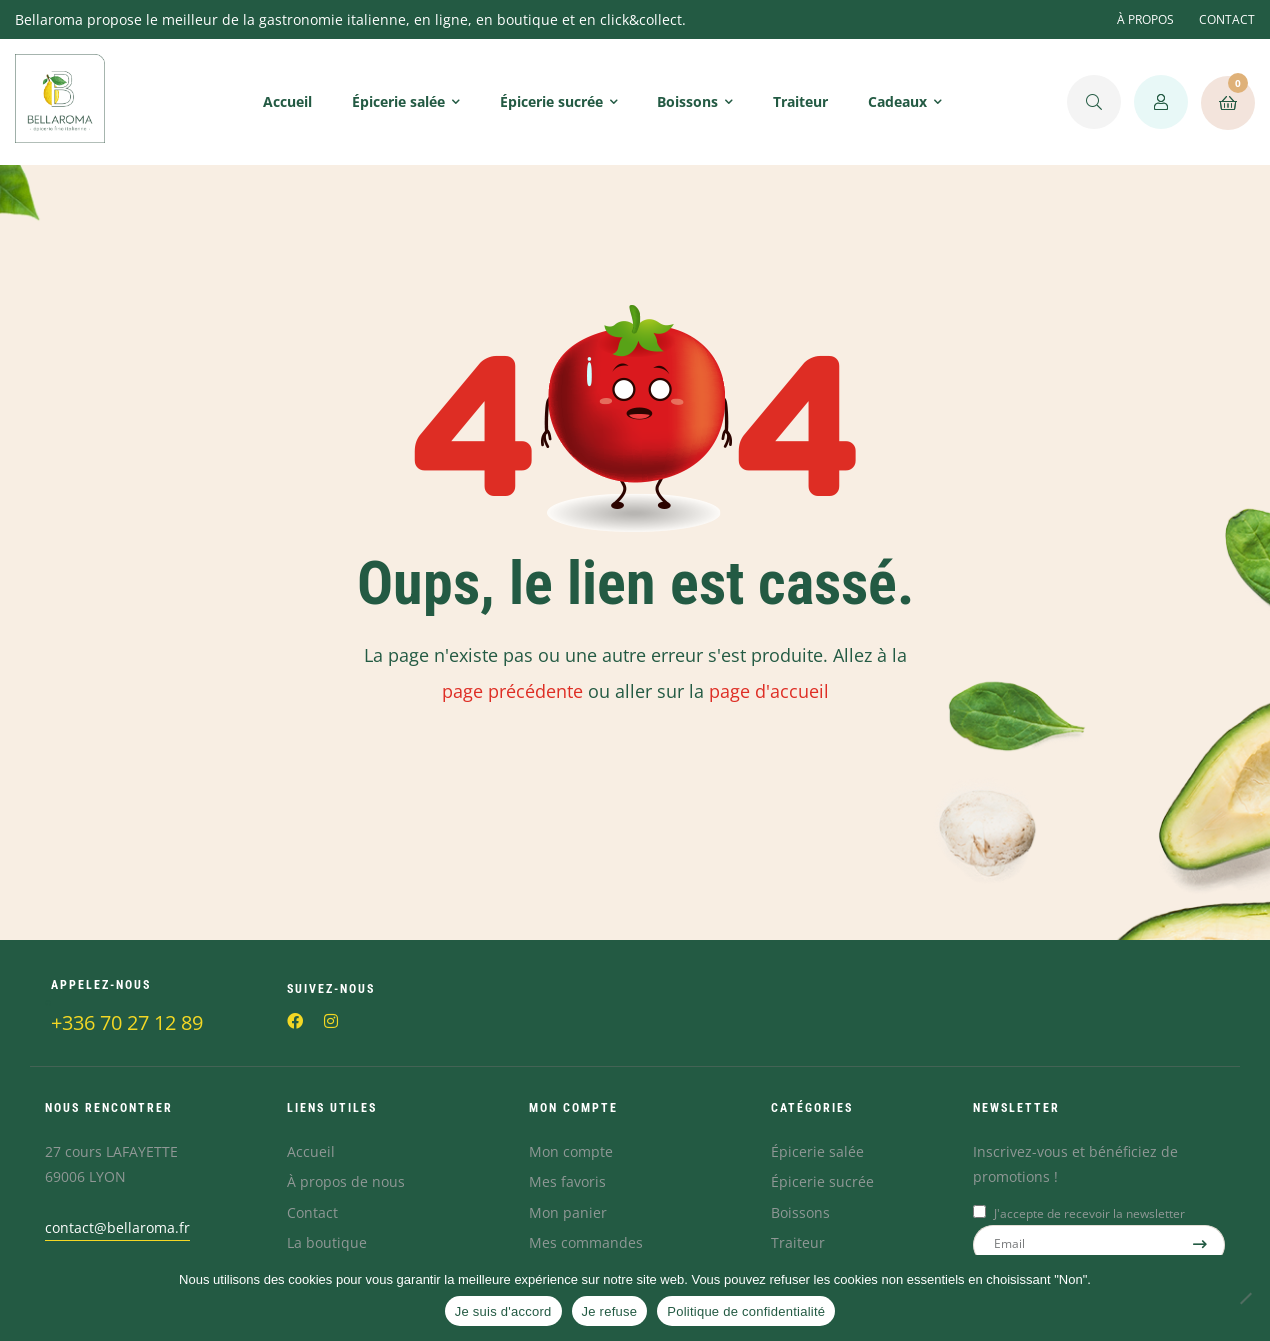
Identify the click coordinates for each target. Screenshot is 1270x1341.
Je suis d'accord (503, 1311)
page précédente (512, 691)
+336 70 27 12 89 (127, 1022)
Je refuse (610, 1311)
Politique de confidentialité (746, 1311)
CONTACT (1227, 19)
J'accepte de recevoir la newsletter (1089, 1213)
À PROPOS (1145, 19)
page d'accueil (769, 691)
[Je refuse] (1245, 1298)
